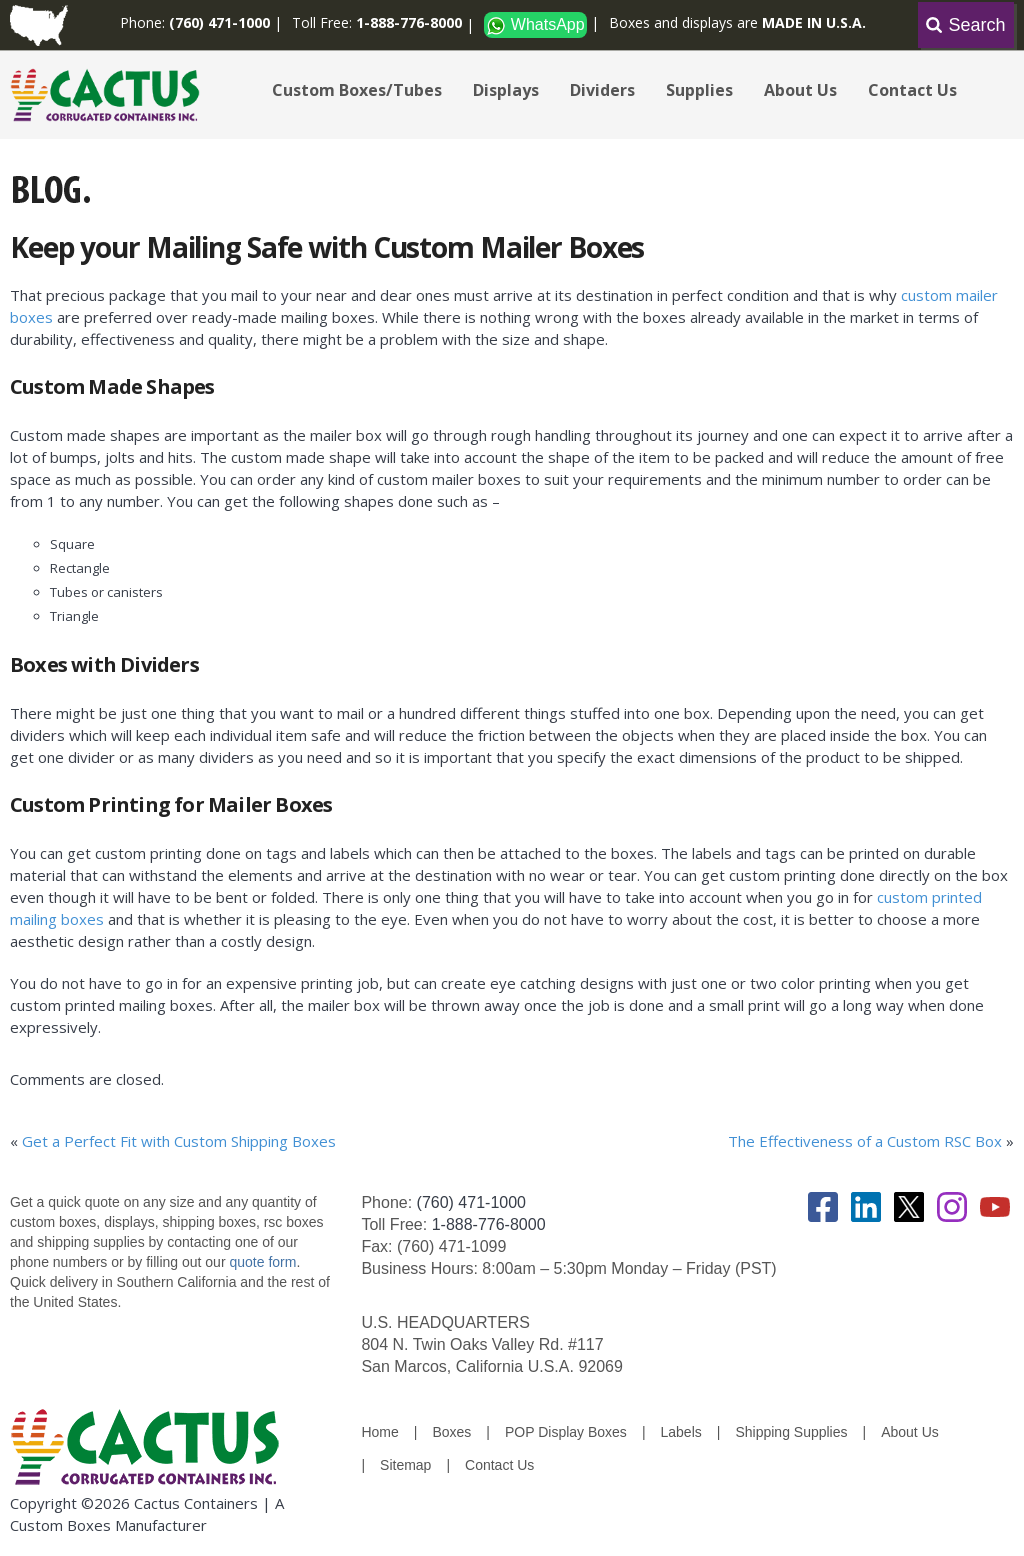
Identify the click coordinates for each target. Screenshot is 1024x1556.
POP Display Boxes (566, 1432)
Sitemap (405, 1465)
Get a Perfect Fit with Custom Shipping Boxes (179, 1141)
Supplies (699, 90)
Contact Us (912, 90)
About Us (800, 90)
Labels (681, 1432)
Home (379, 1432)
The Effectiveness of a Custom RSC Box (865, 1141)
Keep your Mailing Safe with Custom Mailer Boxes (327, 247)
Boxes (451, 1432)
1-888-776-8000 (489, 1224)
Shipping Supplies (791, 1432)
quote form (261, 1262)
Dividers (602, 90)
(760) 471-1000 (471, 1202)
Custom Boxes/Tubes (357, 90)
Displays (506, 90)
